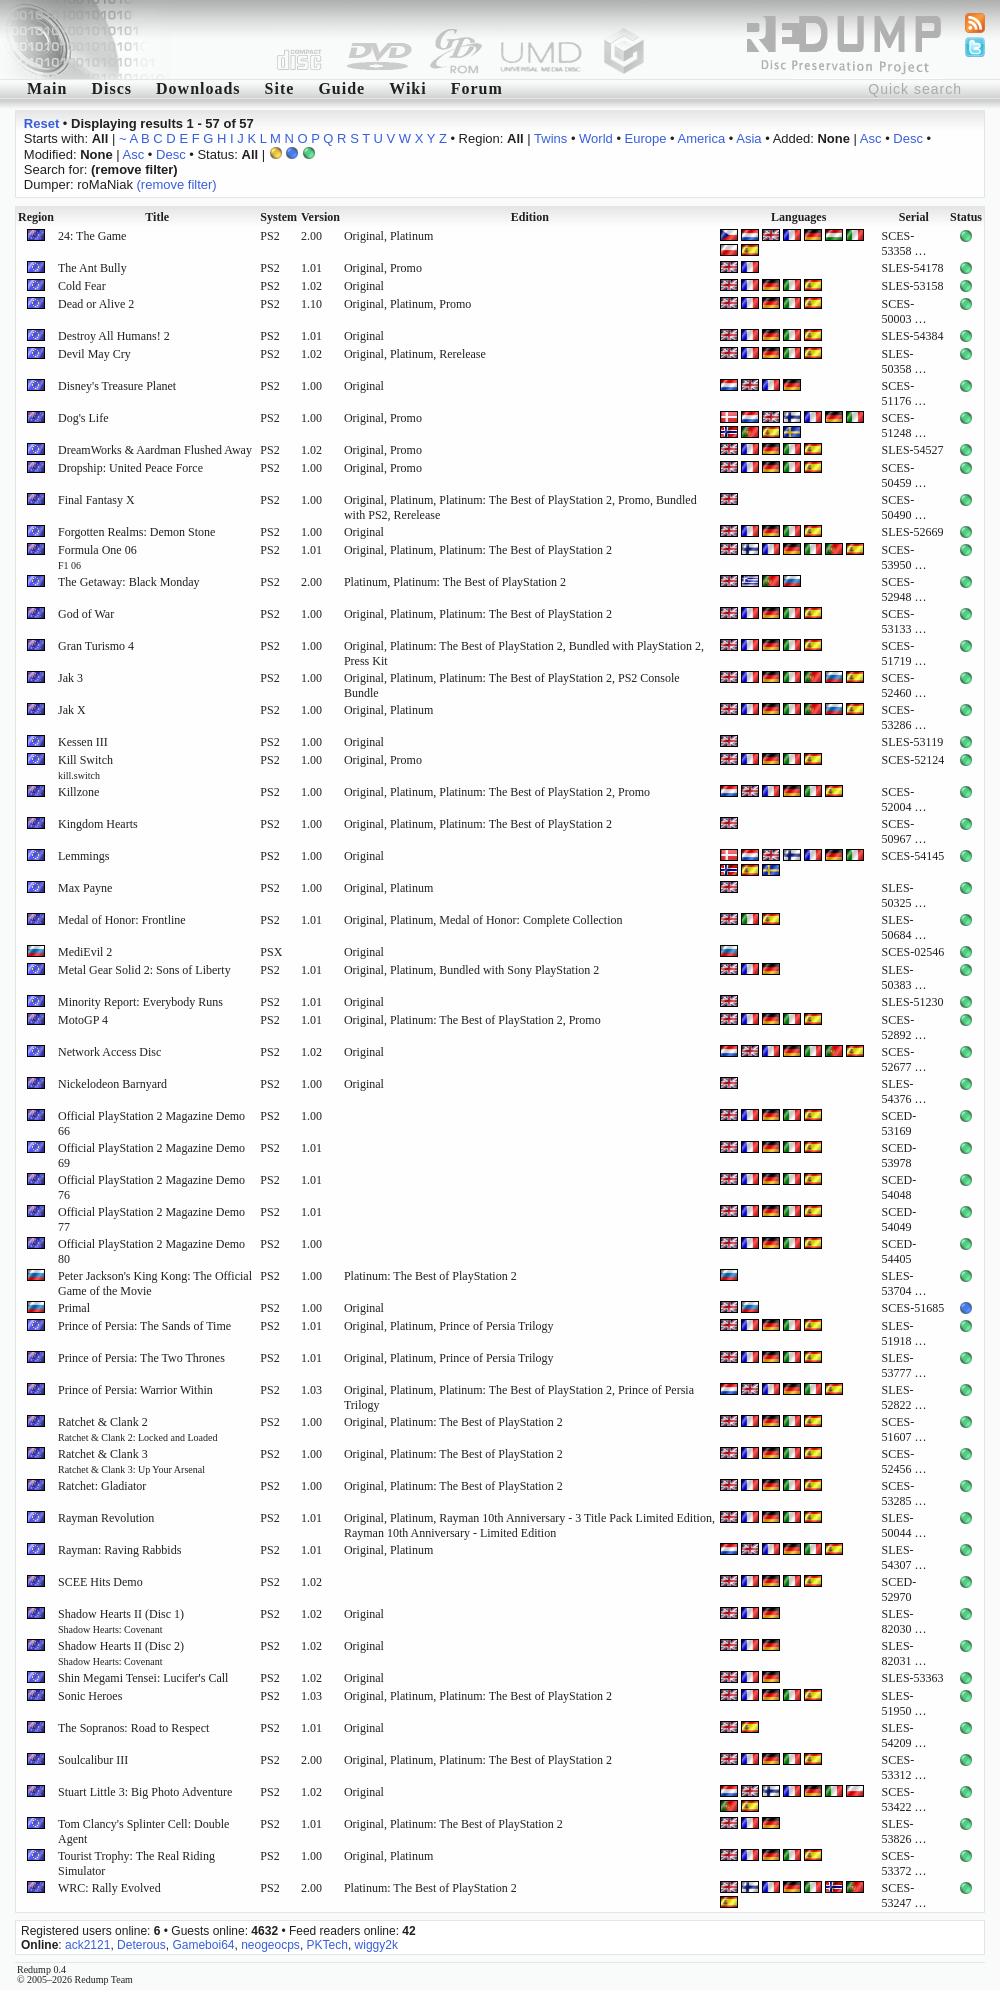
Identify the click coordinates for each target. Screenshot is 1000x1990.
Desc (908, 138)
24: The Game (92, 236)
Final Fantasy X (96, 500)
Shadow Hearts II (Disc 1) (121, 1621)
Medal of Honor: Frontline (122, 920)
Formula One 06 (97, 557)
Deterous (141, 1945)
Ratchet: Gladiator (102, 1486)
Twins (550, 138)
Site (280, 88)
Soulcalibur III (93, 1760)
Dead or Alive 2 (96, 304)
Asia (748, 138)
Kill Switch (85, 767)
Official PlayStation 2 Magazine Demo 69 (151, 1155)
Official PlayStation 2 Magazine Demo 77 (151, 1219)
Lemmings (83, 856)
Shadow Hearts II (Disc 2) (121, 1653)
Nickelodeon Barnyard (112, 1084)
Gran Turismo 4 (96, 646)
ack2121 (87, 1945)
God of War (86, 614)
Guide (341, 88)
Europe (646, 138)
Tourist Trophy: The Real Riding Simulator (136, 1863)
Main (47, 88)
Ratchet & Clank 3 (131, 1461)
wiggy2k (376, 1945)
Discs (111, 88)
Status (966, 217)
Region (36, 217)
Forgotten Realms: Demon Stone (136, 532)
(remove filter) (177, 184)
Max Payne (85, 888)
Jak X (72, 710)
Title (157, 217)
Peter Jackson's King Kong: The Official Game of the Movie (155, 1283)
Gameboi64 (203, 1945)
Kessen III (83, 742)
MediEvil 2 (85, 952)
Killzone (78, 792)
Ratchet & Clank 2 (137, 1429)
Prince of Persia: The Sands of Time (144, 1326)
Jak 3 (70, 678)
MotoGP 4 (83, 1020)
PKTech (327, 1945)
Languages (798, 217)
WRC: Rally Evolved (109, 1888)
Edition (530, 217)
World (596, 138)
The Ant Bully (92, 268)
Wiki (408, 88)
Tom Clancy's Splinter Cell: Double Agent (143, 1831)
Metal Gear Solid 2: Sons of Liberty (144, 970)
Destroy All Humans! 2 (114, 336)
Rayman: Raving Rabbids (119, 1550)
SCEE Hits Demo (100, 1582)
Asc (871, 138)
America (702, 138)
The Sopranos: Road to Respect (133, 1728)
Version (320, 217)
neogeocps (270, 1945)
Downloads (198, 88)
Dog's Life (83, 418)
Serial (914, 217)
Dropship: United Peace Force (130, 468)
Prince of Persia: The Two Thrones (141, 1358)
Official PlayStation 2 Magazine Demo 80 (151, 1251)
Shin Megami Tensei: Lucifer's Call (143, 1678)
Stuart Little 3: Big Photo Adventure (145, 1792)
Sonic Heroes (90, 1696)
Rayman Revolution (106, 1518)
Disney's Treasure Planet (117, 386)
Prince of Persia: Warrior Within (135, 1390)
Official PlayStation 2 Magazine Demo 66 (151, 1123)
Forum (477, 88)
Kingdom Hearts (98, 824)
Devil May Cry (94, 354)
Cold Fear (82, 286)
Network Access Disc (109, 1052)
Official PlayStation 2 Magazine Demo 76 (151, 1187)
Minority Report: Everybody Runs (140, 1002)
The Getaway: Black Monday (129, 582)
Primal (74, 1308)
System (278, 217)
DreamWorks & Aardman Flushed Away (155, 450)
